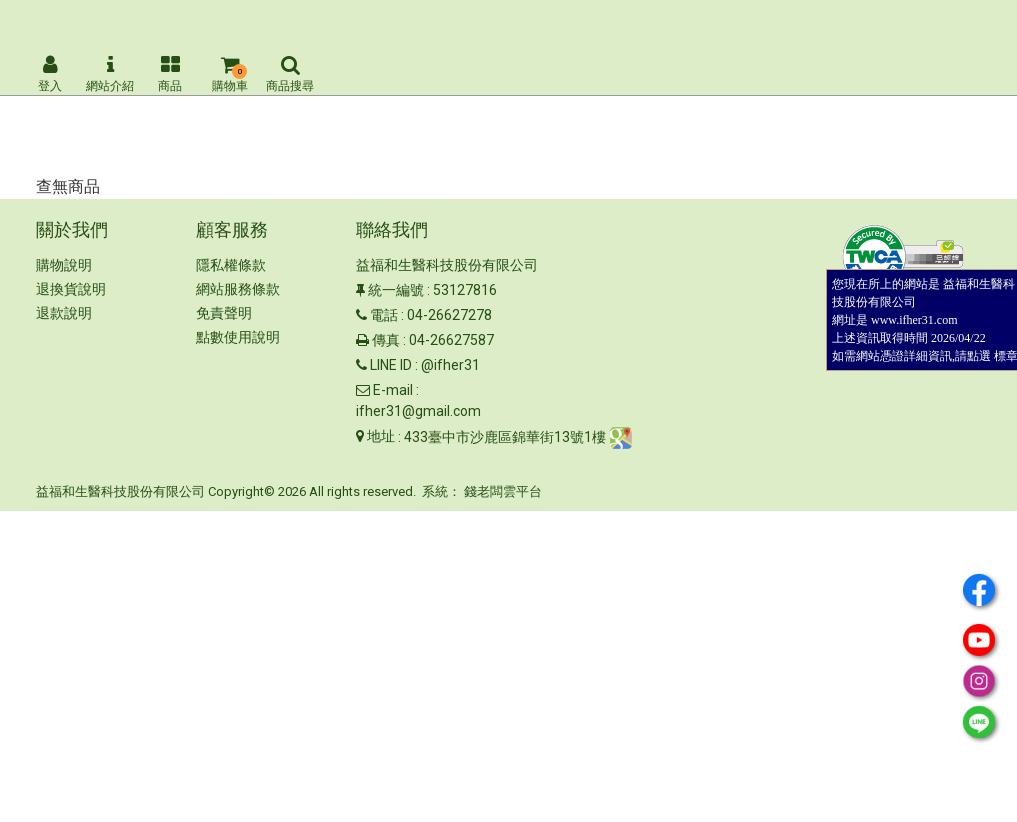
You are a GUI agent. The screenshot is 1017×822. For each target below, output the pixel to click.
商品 (170, 74)
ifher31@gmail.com (418, 411)
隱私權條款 (231, 265)
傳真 (386, 340)
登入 (50, 74)
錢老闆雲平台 (503, 491)
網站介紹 (110, 74)
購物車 (230, 74)
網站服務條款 (238, 289)
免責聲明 (224, 313)
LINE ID (391, 365)
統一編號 (396, 290)
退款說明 (64, 313)
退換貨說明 (71, 289)
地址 (381, 436)
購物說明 (64, 265)
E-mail (393, 390)
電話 (384, 315)
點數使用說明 (238, 337)
